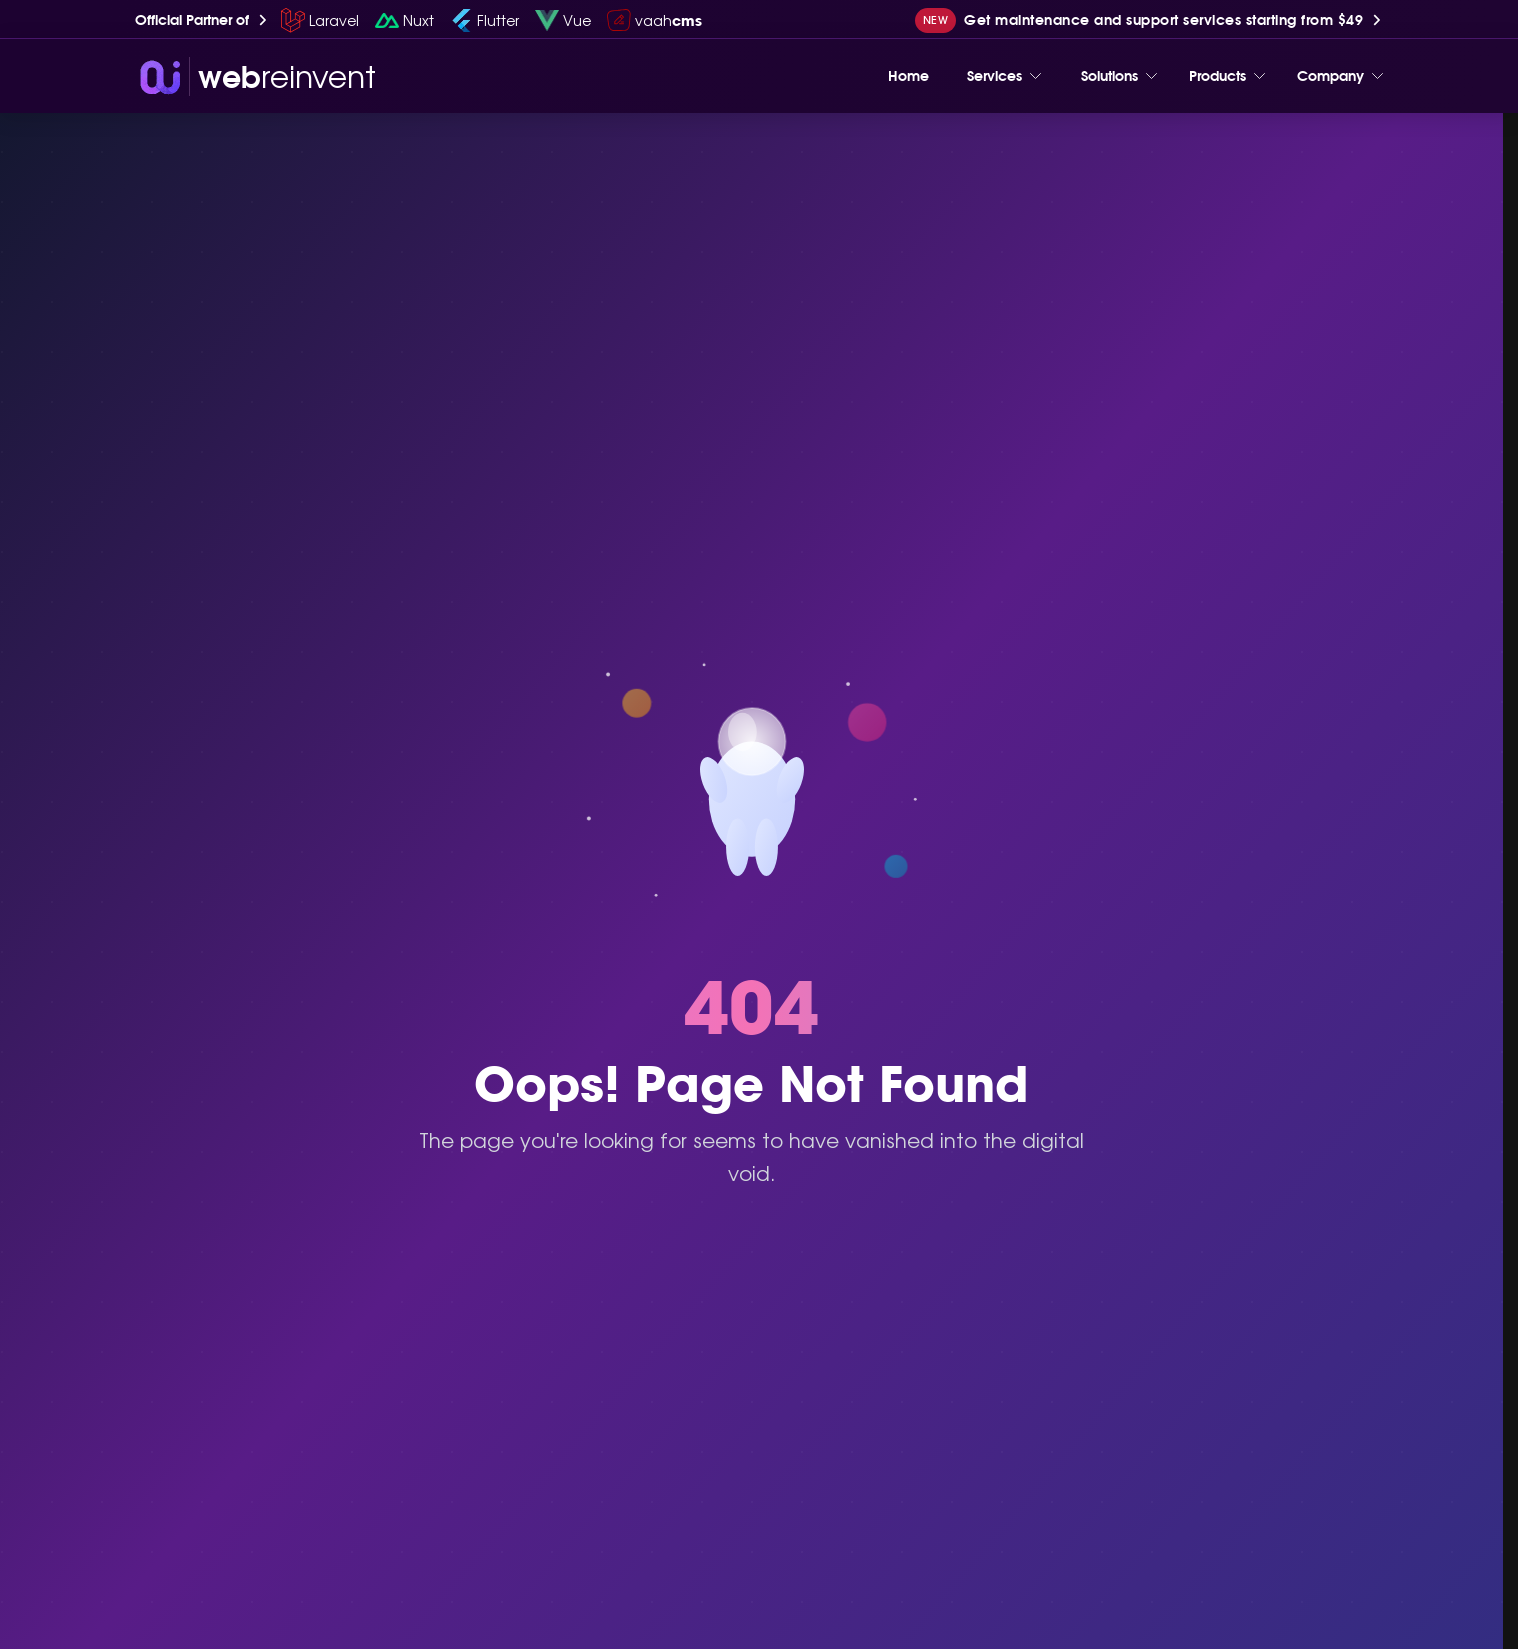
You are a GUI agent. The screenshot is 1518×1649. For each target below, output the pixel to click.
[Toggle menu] (1035, 76)
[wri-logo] (255, 76)
